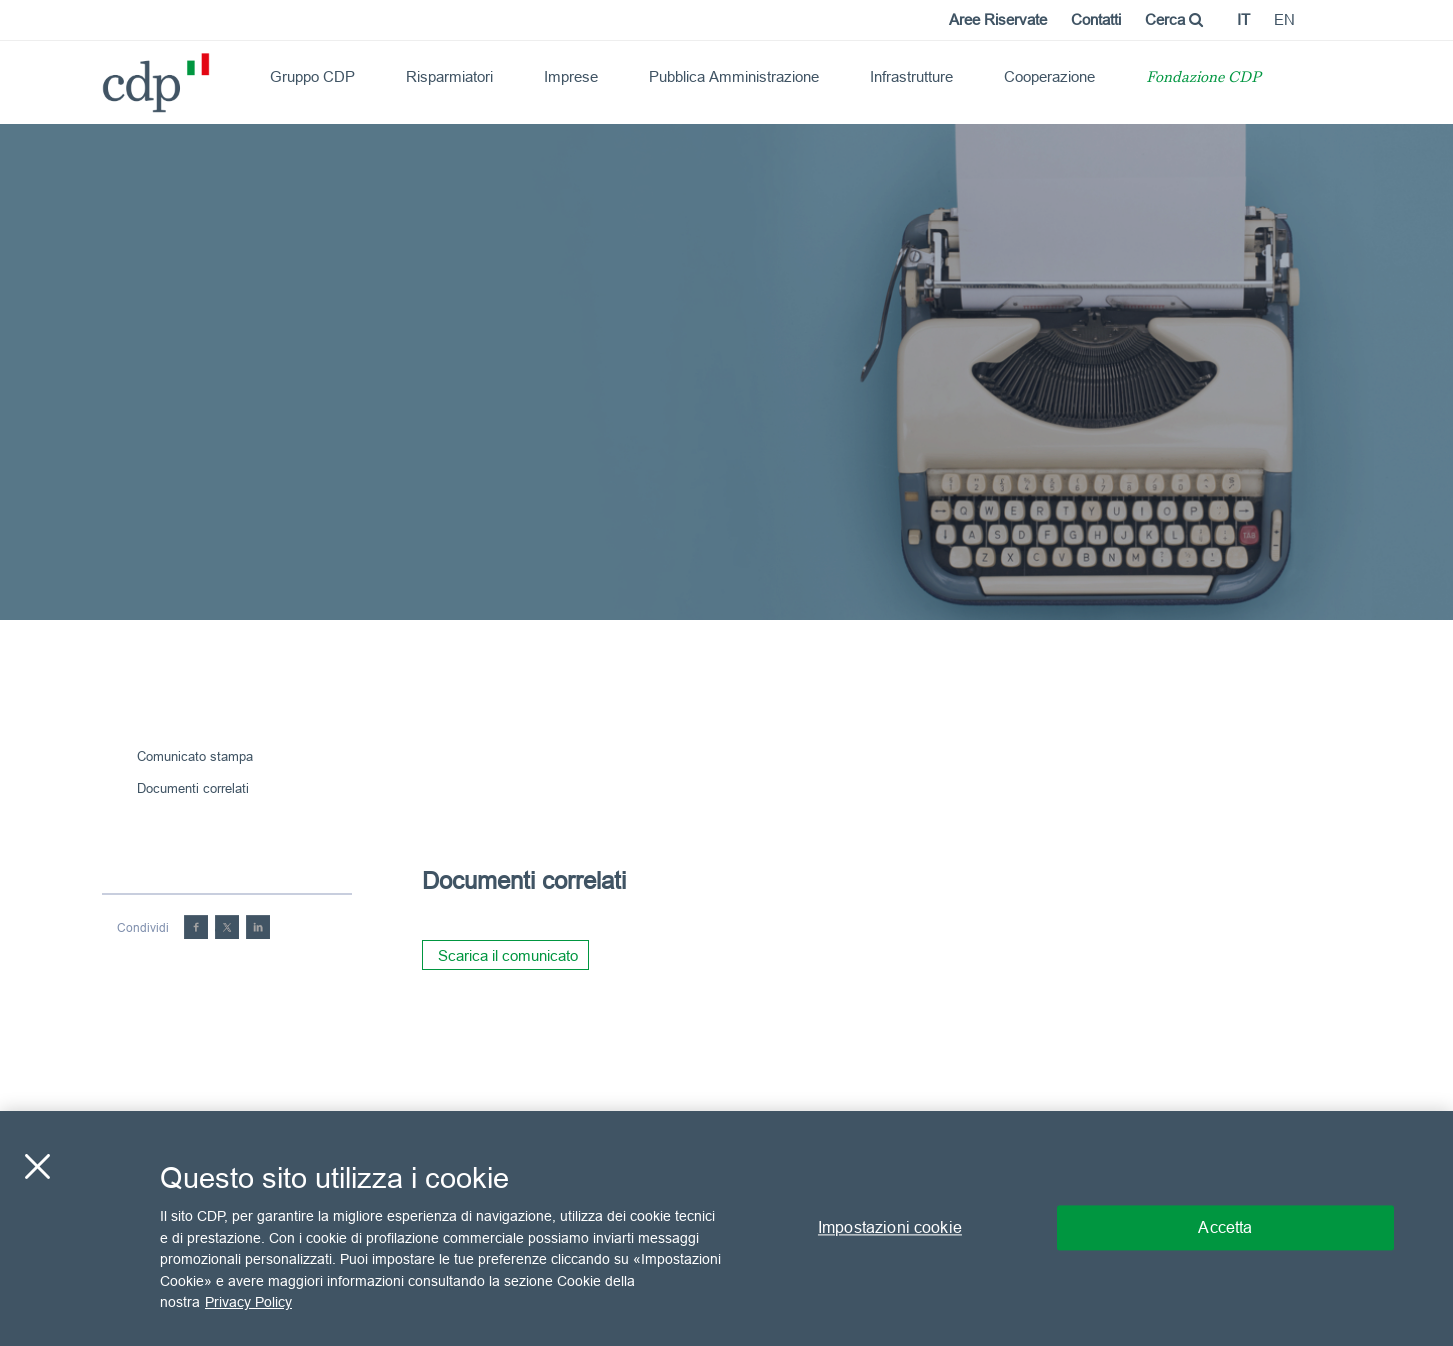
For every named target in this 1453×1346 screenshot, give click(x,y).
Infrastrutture (911, 76)
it (1243, 19)
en (1284, 19)
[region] (726, 1228)
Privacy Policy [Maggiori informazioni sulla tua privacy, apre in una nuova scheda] (248, 1302)
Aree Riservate (998, 19)
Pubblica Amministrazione (734, 76)
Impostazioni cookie (890, 1228)
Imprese (571, 76)
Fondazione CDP (1203, 78)
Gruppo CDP (312, 76)
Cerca (1174, 19)
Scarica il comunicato (508, 955)
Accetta (1225, 1228)
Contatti (1096, 19)
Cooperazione (1049, 76)
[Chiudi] (37, 1167)
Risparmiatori (449, 76)
